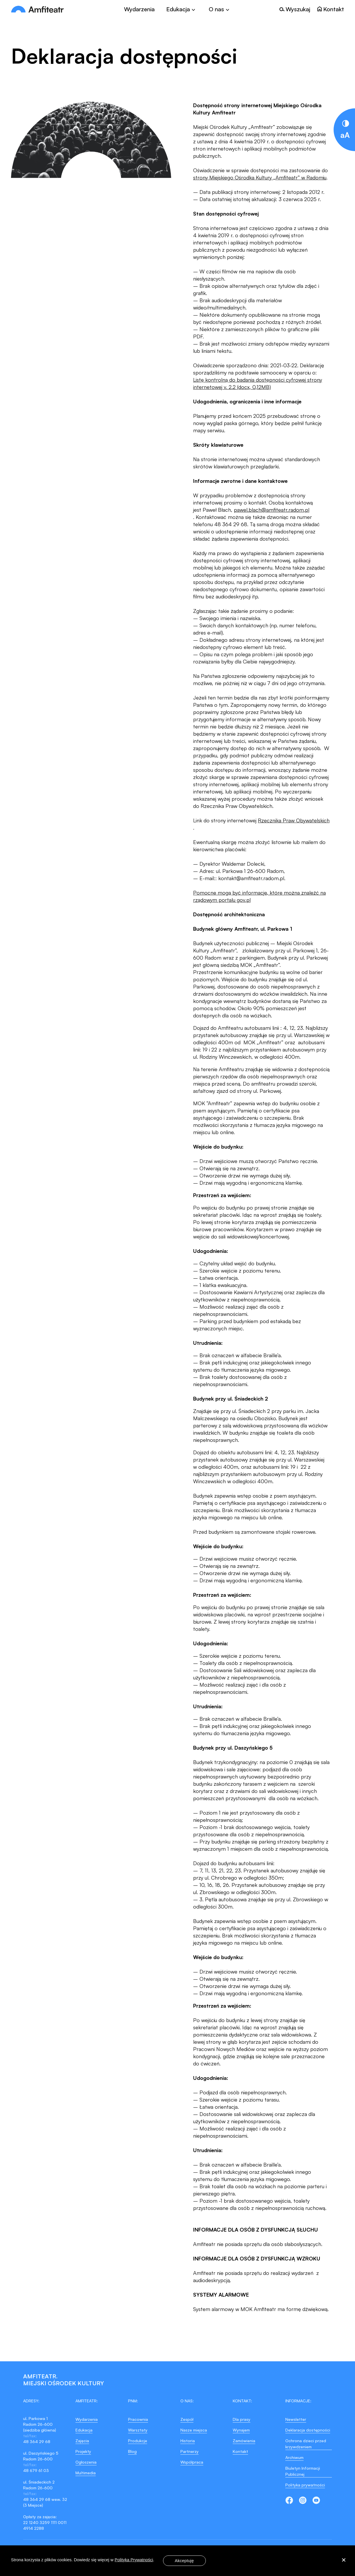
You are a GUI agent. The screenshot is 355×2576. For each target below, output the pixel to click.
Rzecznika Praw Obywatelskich (294, 820)
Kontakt (240, 2451)
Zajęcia (82, 2440)
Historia (187, 2440)
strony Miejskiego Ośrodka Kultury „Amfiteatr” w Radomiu (259, 177)
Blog (132, 2451)
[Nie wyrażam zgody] (343, 2561)
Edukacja (84, 2429)
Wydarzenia (139, 9)
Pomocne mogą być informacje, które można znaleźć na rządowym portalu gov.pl (259, 896)
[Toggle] (181, 9)
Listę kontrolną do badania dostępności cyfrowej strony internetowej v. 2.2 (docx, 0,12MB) (257, 383)
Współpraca (191, 2462)
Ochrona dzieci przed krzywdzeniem (305, 2443)
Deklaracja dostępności (307, 2429)
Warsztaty (137, 2429)
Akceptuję (184, 2560)
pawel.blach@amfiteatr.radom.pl (271, 510)
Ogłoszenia (86, 2462)
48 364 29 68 (36, 2441)
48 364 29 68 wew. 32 (45, 2499)
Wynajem (241, 2429)
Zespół (186, 2419)
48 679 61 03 (36, 2470)
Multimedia (85, 2472)
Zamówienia (244, 2440)
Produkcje (137, 2440)
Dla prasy (241, 2419)
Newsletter (295, 2419)
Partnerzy (189, 2451)
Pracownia (138, 2419)
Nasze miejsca (193, 2429)
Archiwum (294, 2457)
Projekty (83, 2451)
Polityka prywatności (305, 2484)
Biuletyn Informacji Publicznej (302, 2471)
